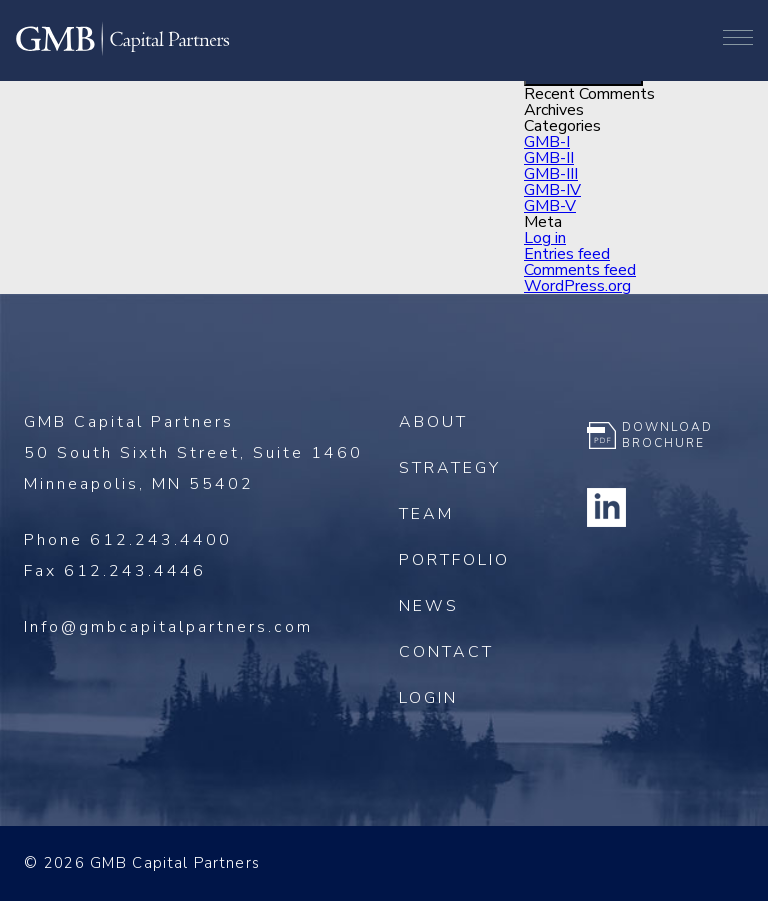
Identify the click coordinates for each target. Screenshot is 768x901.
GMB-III (551, 174)
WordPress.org (577, 286)
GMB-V (550, 206)
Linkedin (607, 507)
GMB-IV (552, 190)
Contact (446, 652)
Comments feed (580, 270)
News (429, 606)
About (433, 422)
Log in (545, 238)
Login (428, 698)
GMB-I (547, 142)
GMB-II (549, 158)
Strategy (450, 468)
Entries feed (567, 254)
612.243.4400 (161, 540)
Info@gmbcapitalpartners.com (168, 627)
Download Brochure (667, 435)
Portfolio (454, 560)
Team (426, 514)
